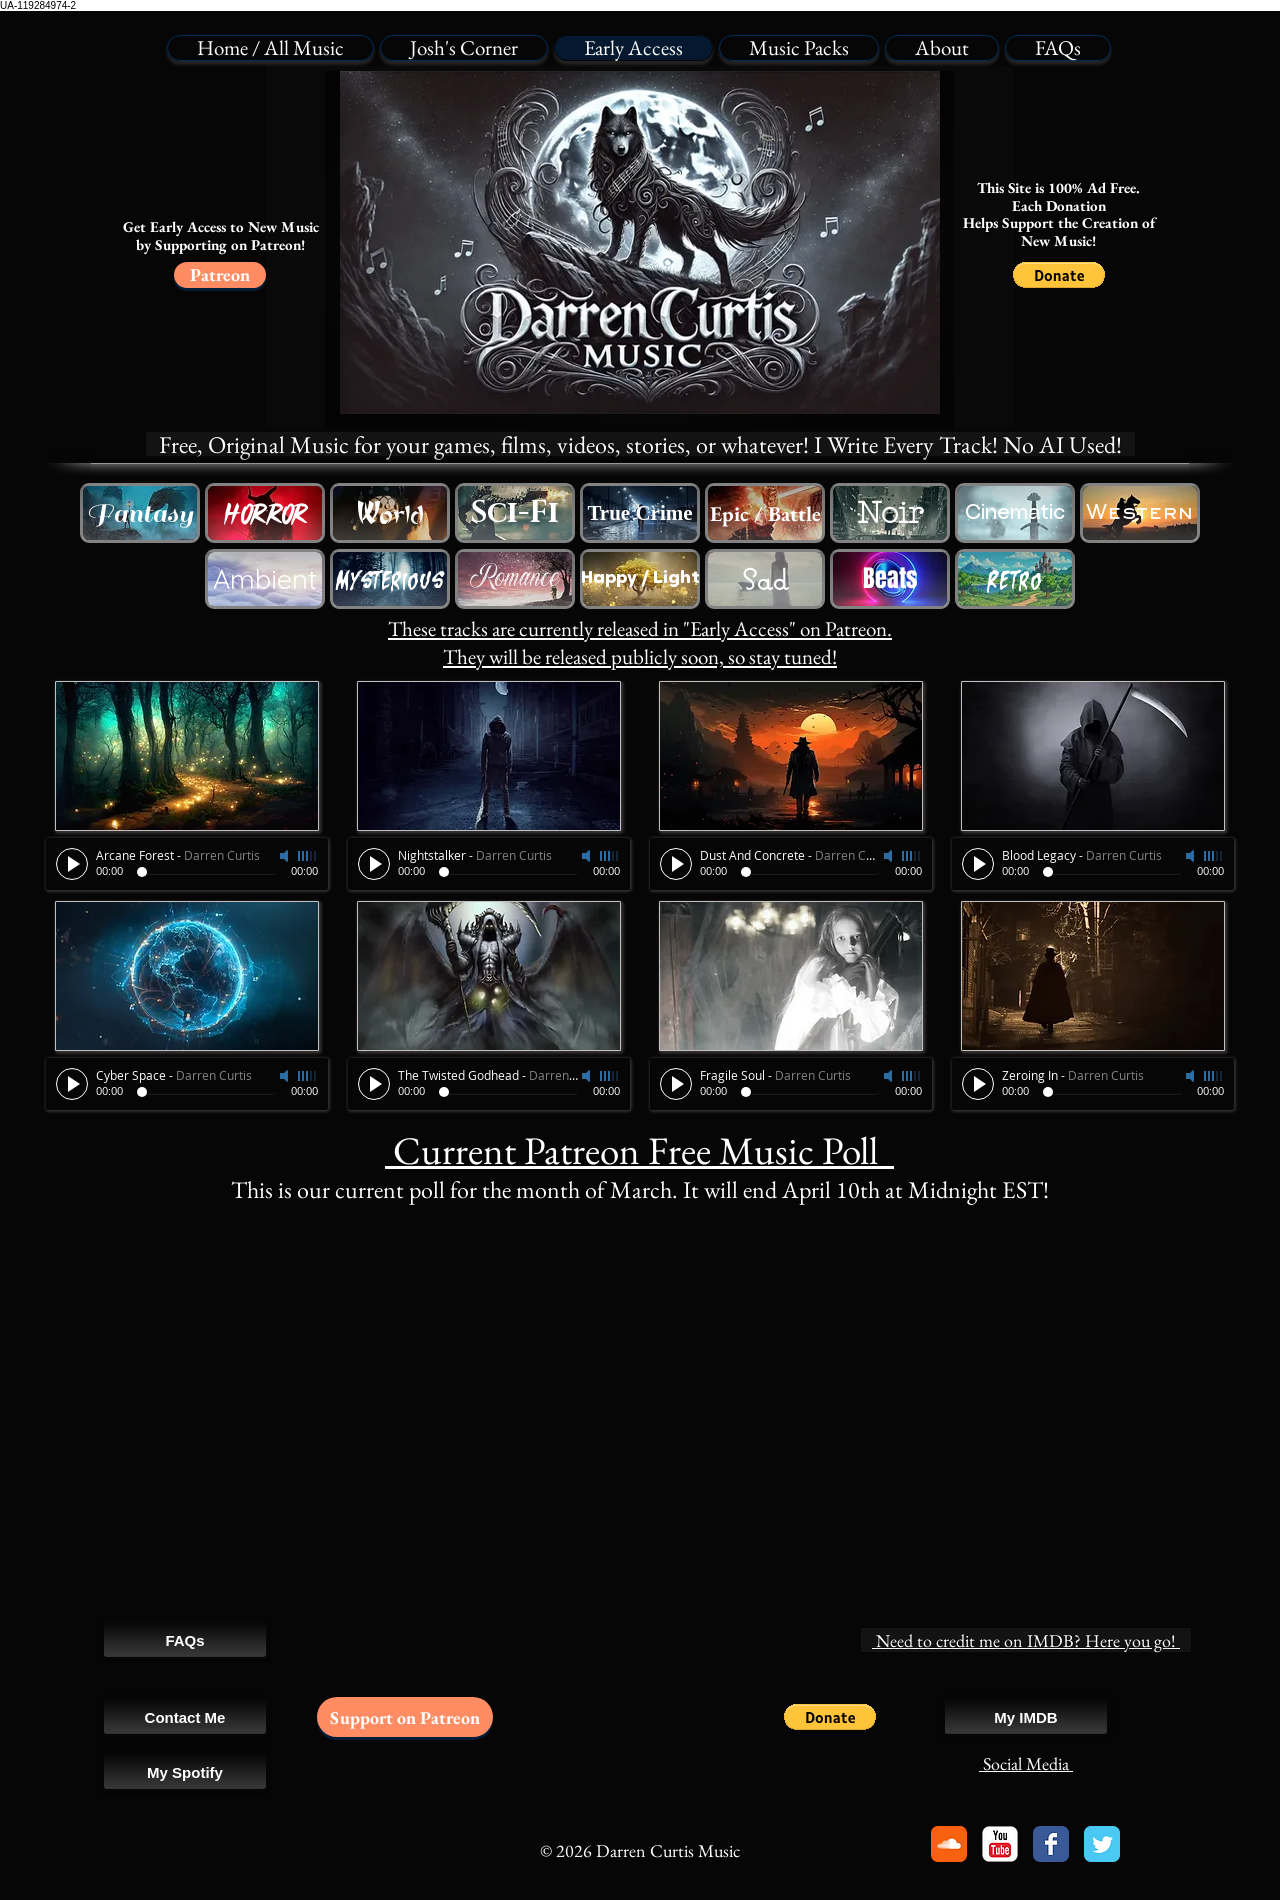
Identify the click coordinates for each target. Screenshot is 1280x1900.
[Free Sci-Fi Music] (515, 513)
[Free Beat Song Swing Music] (890, 579)
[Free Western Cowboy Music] (390, 513)
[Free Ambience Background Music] (265, 579)
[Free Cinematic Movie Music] (1015, 513)
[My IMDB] (1026, 1717)
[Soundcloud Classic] (949, 1844)
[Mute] (286, 856)
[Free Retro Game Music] (1015, 579)
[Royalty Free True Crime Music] (640, 513)
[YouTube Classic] (1000, 1844)
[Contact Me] (185, 1717)
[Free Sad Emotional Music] (765, 579)
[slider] (308, 856)
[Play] (72, 864)
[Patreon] (220, 275)
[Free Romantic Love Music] (515, 579)
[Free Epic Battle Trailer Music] (765, 513)
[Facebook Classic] (1051, 1844)
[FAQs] (185, 1640)
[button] (1059, 275)
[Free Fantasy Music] (140, 513)
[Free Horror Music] (265, 513)
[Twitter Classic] (1102, 1844)
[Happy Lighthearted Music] (640, 579)
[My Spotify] (185, 1772)
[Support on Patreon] (405, 1717)
